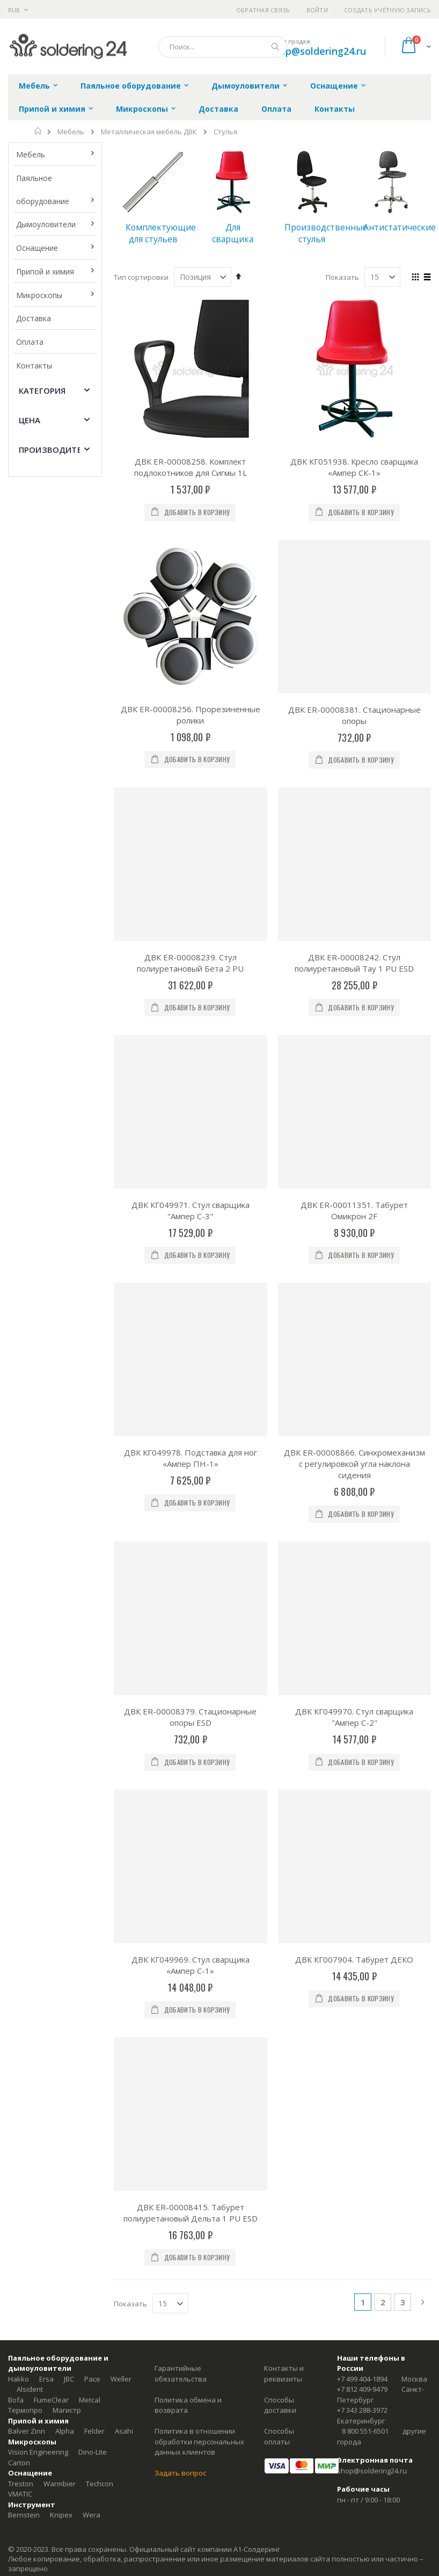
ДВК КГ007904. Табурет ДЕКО (354, 1959)
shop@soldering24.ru (317, 51)
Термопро (25, 2410)
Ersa (46, 2379)
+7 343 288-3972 (362, 2410)
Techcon (99, 2483)
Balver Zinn (26, 2431)
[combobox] (222, 46)
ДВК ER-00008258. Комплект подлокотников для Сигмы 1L (190, 467)
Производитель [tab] (56, 449)
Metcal (89, 2400)
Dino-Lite (92, 2452)
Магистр (67, 2410)
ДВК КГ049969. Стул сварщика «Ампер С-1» (190, 1965)
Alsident (30, 2389)
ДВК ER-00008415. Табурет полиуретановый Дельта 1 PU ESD (190, 2213)
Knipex (61, 2515)
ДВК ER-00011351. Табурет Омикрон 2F (354, 1210)
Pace (92, 2379)
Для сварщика (232, 233)
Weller (121, 2379)
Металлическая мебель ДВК (149, 131)
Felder (94, 2431)
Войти (317, 10)
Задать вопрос (180, 2473)
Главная (38, 131)
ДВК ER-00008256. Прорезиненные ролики (190, 588)
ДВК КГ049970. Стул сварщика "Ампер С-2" (354, 1717)
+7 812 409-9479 (362, 2389)
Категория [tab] (42, 390)
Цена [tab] (30, 420)
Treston (20, 2483)
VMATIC (20, 2494)
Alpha (64, 2431)
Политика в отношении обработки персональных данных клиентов (199, 2441)
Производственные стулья (325, 233)
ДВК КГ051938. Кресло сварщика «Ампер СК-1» (354, 467)
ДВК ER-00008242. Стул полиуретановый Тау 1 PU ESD (354, 963)
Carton (19, 2463)
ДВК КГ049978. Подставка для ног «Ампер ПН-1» (190, 1458)
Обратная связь (263, 10)
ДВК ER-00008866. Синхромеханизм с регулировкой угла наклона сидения (354, 1463)
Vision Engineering (38, 2452)
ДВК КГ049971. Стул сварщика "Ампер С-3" (190, 1210)
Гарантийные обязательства (181, 2373)
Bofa (16, 2400)
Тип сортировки (141, 277)
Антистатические (399, 227)
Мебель (70, 131)
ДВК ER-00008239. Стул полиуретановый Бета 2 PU (190, 963)
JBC (69, 2379)
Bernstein (24, 2515)
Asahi (124, 2431)
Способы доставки (280, 2405)
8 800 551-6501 (365, 2431)
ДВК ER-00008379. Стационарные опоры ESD (190, 1717)
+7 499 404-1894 (362, 2379)
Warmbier (59, 2483)
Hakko (18, 2379)
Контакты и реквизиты (284, 2373)
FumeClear (51, 2400)
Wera (91, 2515)
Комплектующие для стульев (161, 233)
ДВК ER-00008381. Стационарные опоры (354, 715)
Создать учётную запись (387, 10)
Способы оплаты (279, 2436)
